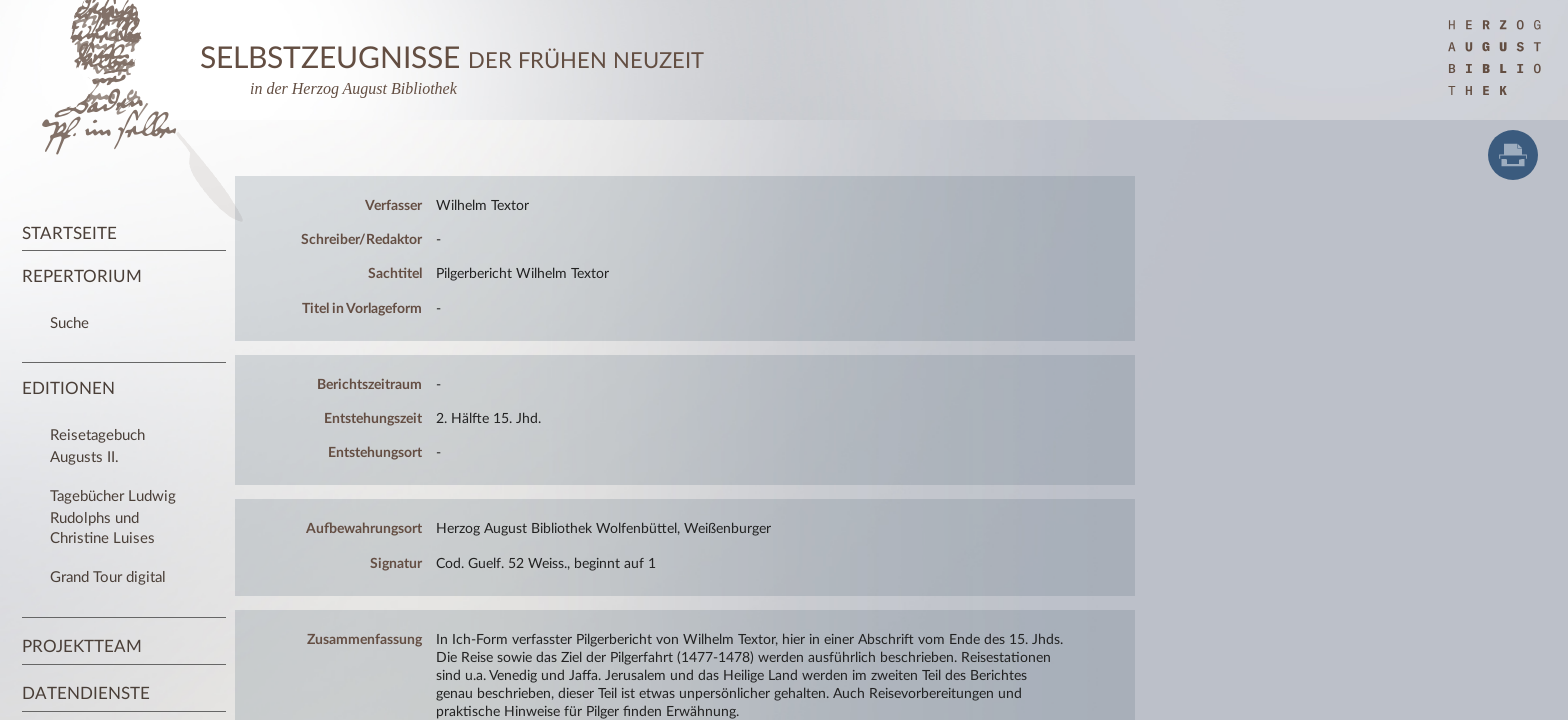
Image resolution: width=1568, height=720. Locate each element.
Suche (69, 323)
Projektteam (82, 646)
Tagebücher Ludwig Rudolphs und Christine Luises (113, 517)
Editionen (68, 388)
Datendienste (86, 693)
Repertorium (82, 276)
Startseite (69, 233)
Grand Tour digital (108, 577)
